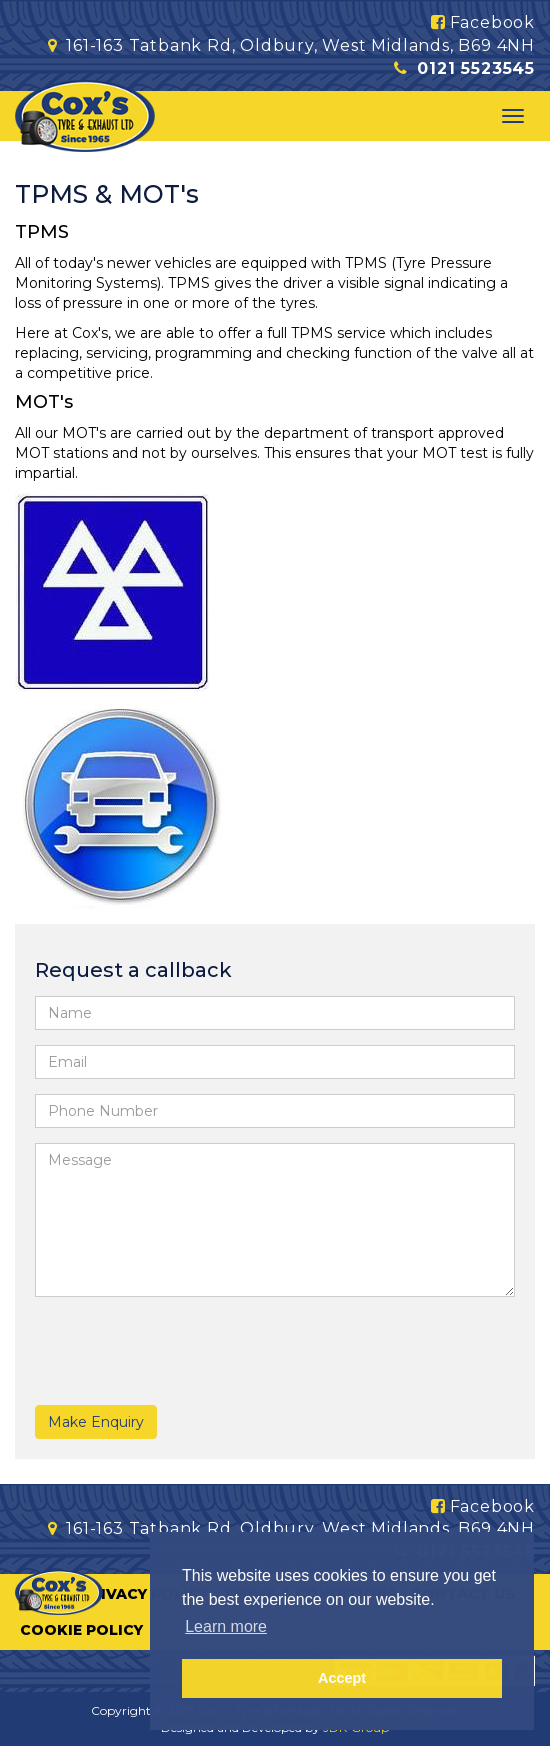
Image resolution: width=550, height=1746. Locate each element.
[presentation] (152, 1342)
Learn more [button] (226, 1626)
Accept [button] (342, 1678)
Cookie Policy (81, 1630)
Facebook (483, 22)
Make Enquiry (96, 1422)
